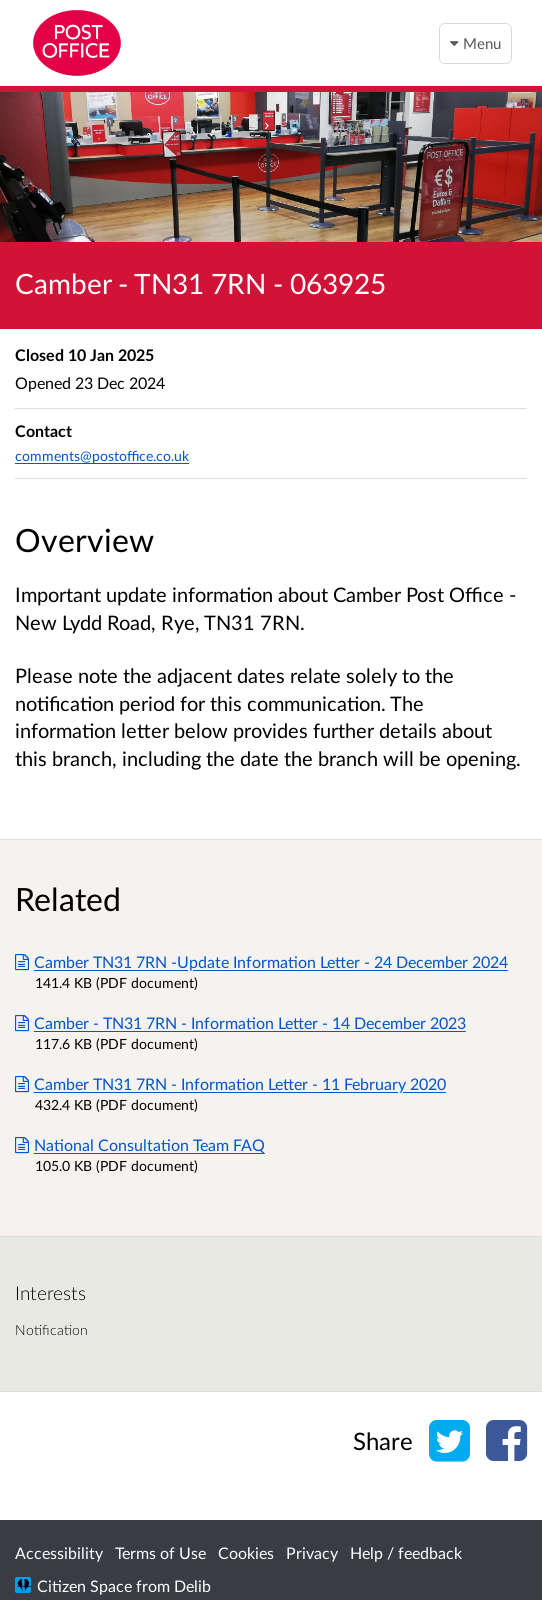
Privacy (312, 1552)
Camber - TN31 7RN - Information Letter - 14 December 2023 (240, 1022)
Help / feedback (406, 1552)
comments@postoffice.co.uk (102, 455)
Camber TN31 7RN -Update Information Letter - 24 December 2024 (261, 961)
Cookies (246, 1552)
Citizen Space (84, 1585)
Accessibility (59, 1552)
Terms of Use (160, 1552)
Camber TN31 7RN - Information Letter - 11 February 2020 (230, 1083)
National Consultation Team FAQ (140, 1144)
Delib (192, 1585)
